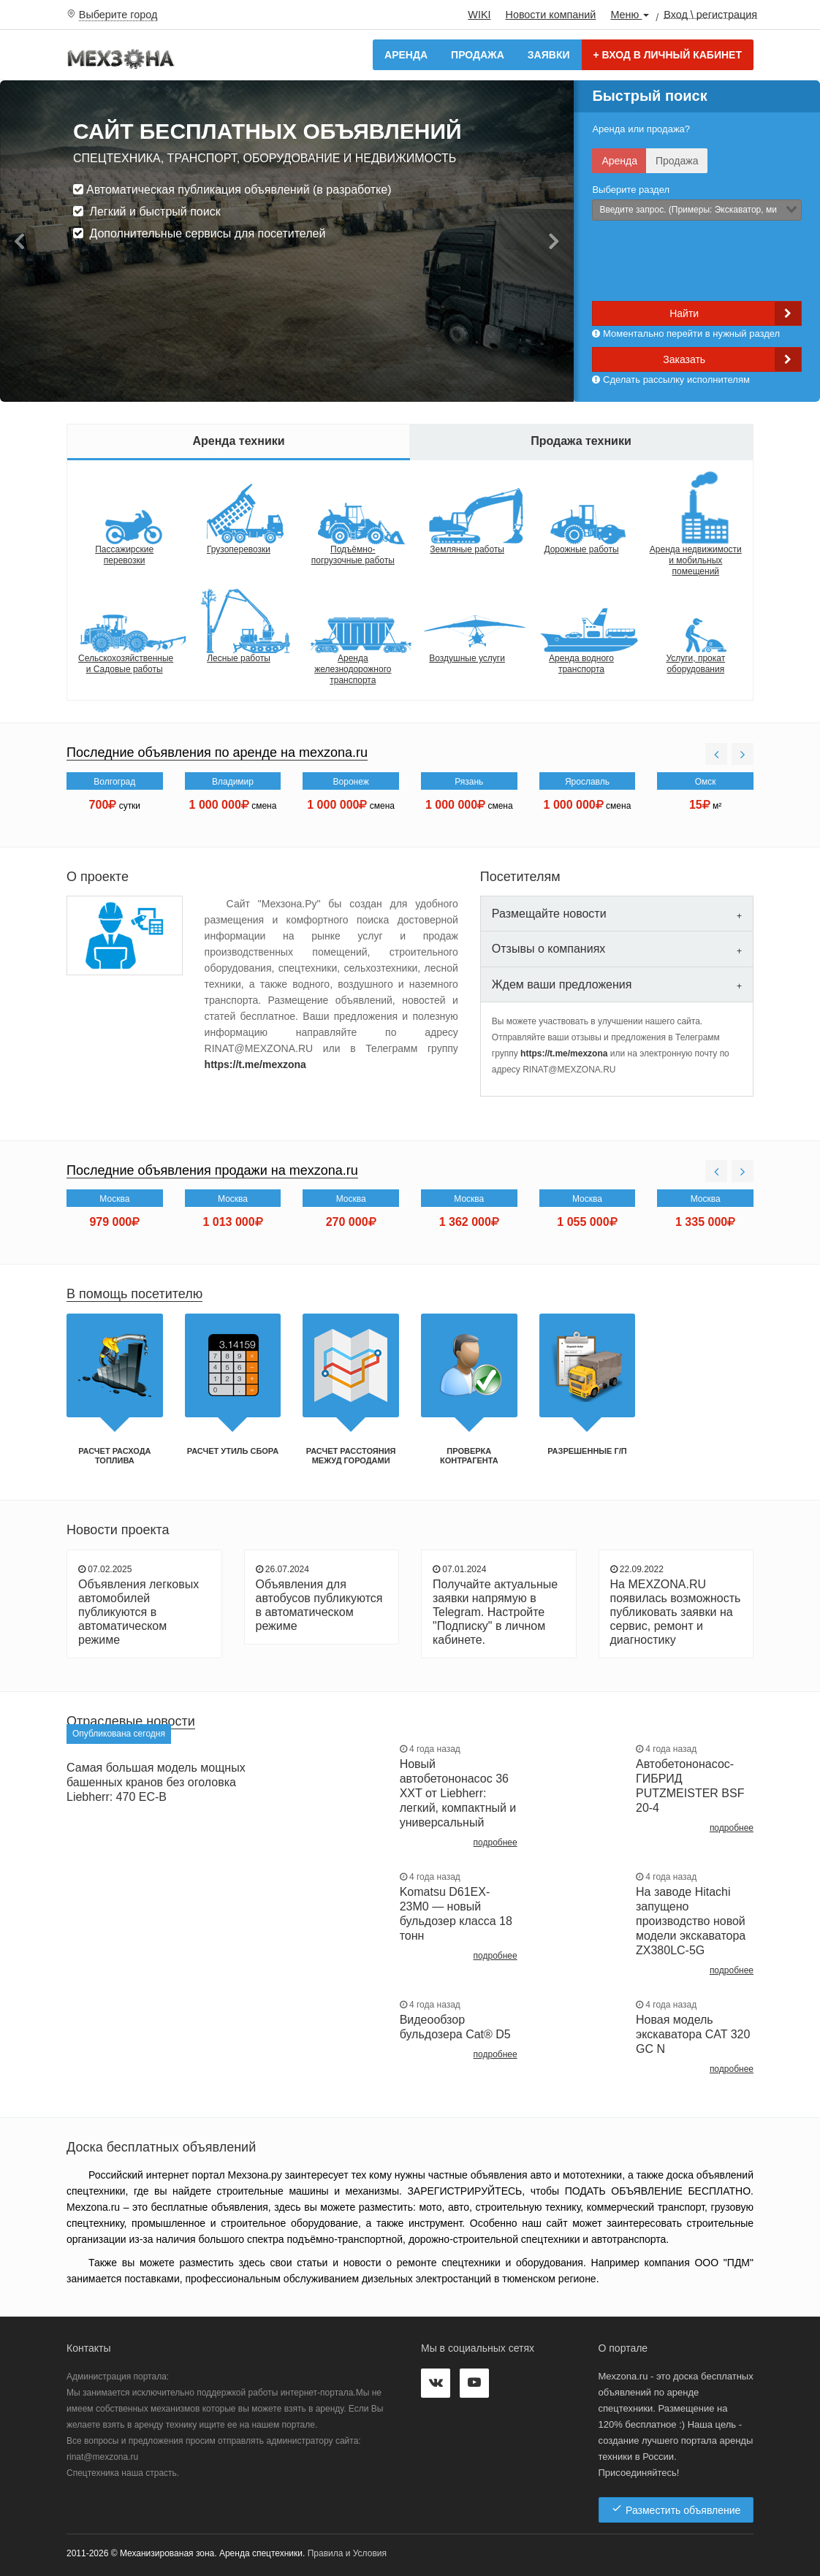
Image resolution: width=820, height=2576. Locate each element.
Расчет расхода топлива (114, 1456)
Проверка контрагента (469, 1456)
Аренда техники (238, 441)
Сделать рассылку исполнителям (671, 379)
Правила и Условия (347, 2553)
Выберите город (118, 14)
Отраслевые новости (131, 1721)
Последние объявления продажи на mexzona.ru (212, 1170)
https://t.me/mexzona (255, 1064)
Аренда (406, 55)
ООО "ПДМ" (723, 2262)
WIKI (479, 14)
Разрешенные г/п (587, 1451)
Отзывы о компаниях (548, 948)
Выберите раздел (630, 189)
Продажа (477, 55)
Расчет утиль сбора (232, 1451)
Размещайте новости (549, 913)
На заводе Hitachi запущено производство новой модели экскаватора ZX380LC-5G (690, 1921)
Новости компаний (550, 14)
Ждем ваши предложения (562, 984)
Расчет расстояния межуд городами (351, 1456)
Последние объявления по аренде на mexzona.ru (217, 752)
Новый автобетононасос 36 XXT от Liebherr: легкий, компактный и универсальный (458, 1793)
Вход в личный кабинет (667, 55)
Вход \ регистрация (710, 14)
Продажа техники (581, 441)
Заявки (549, 55)
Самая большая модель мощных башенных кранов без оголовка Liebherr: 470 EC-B (156, 1782)
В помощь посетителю (134, 1294)
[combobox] (697, 210)
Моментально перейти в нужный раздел (686, 333)
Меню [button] (629, 14)
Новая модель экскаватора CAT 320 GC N (693, 2034)
